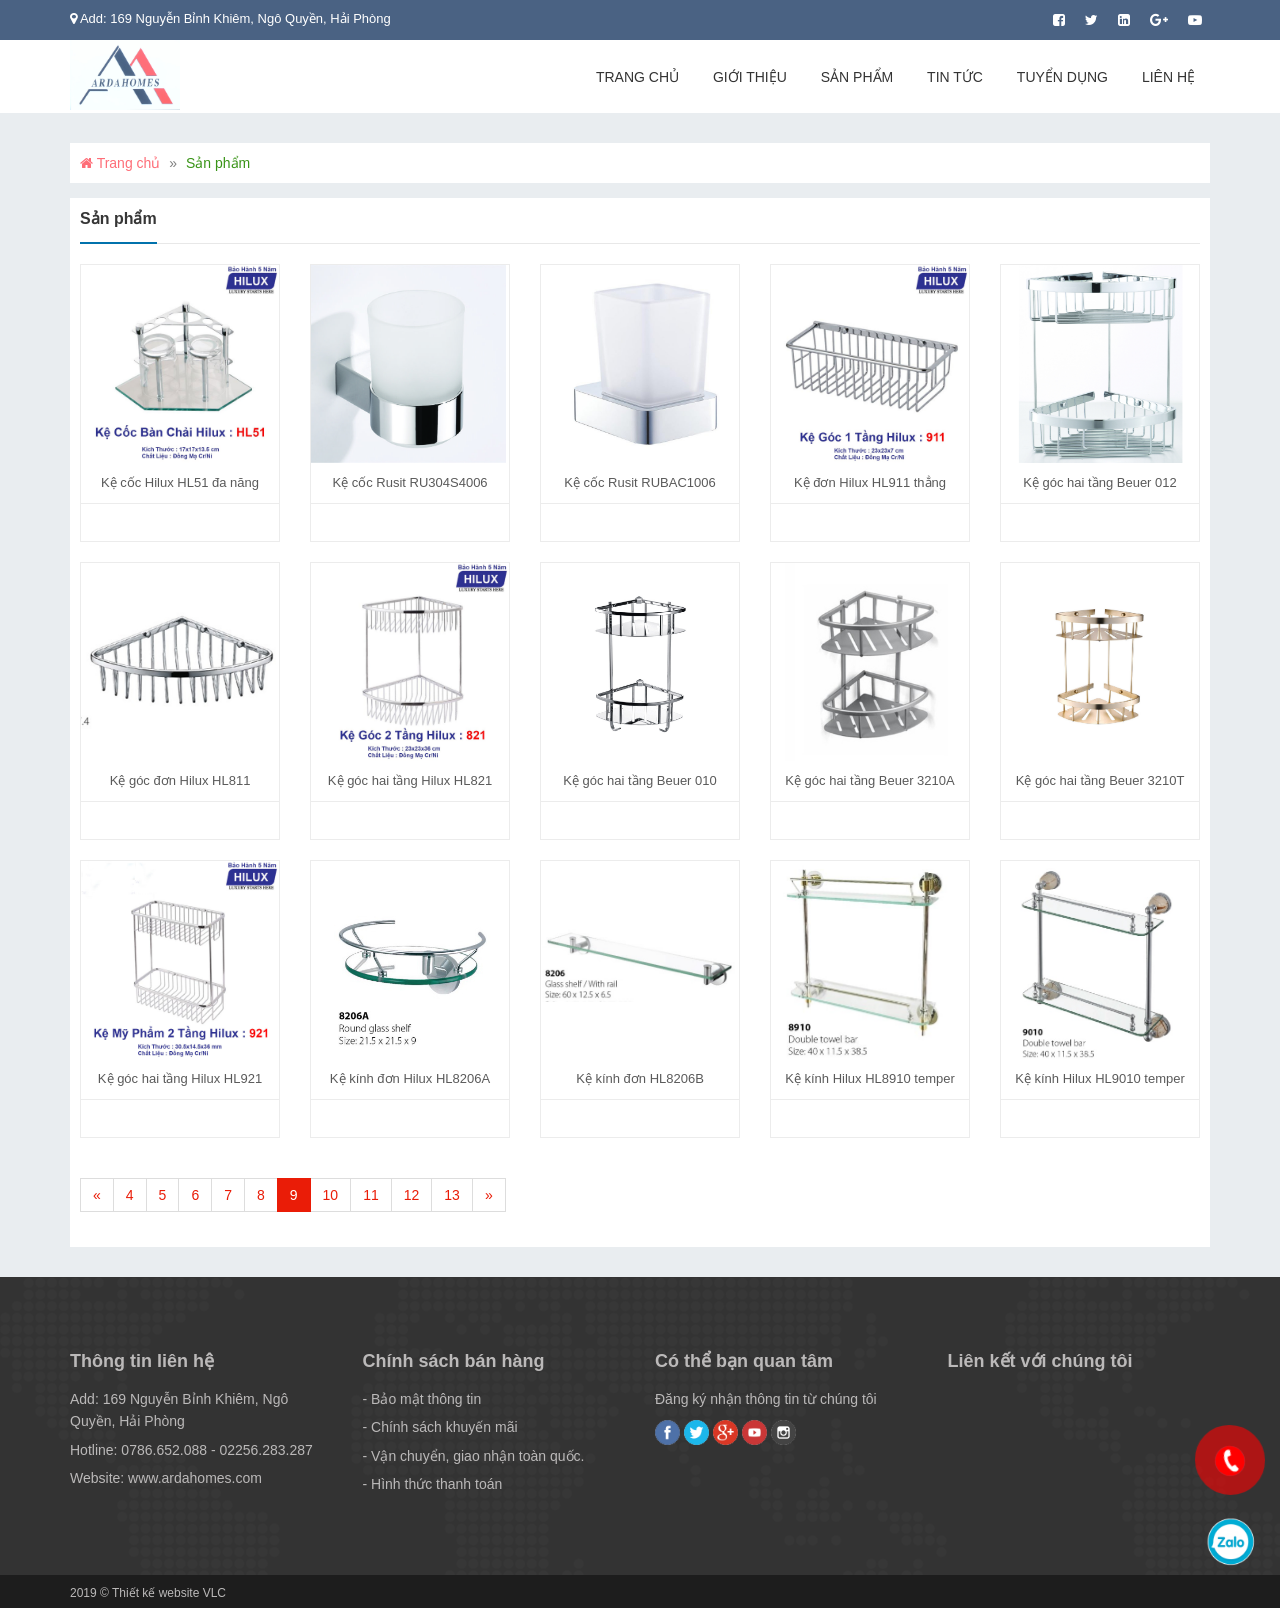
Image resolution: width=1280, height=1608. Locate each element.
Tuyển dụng (1062, 77)
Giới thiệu (750, 77)
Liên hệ (1168, 77)
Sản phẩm (857, 77)
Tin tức (955, 77)
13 (452, 1195)
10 (331, 1195)
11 (371, 1195)
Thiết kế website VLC (169, 1593)
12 (412, 1195)
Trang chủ (637, 77)
